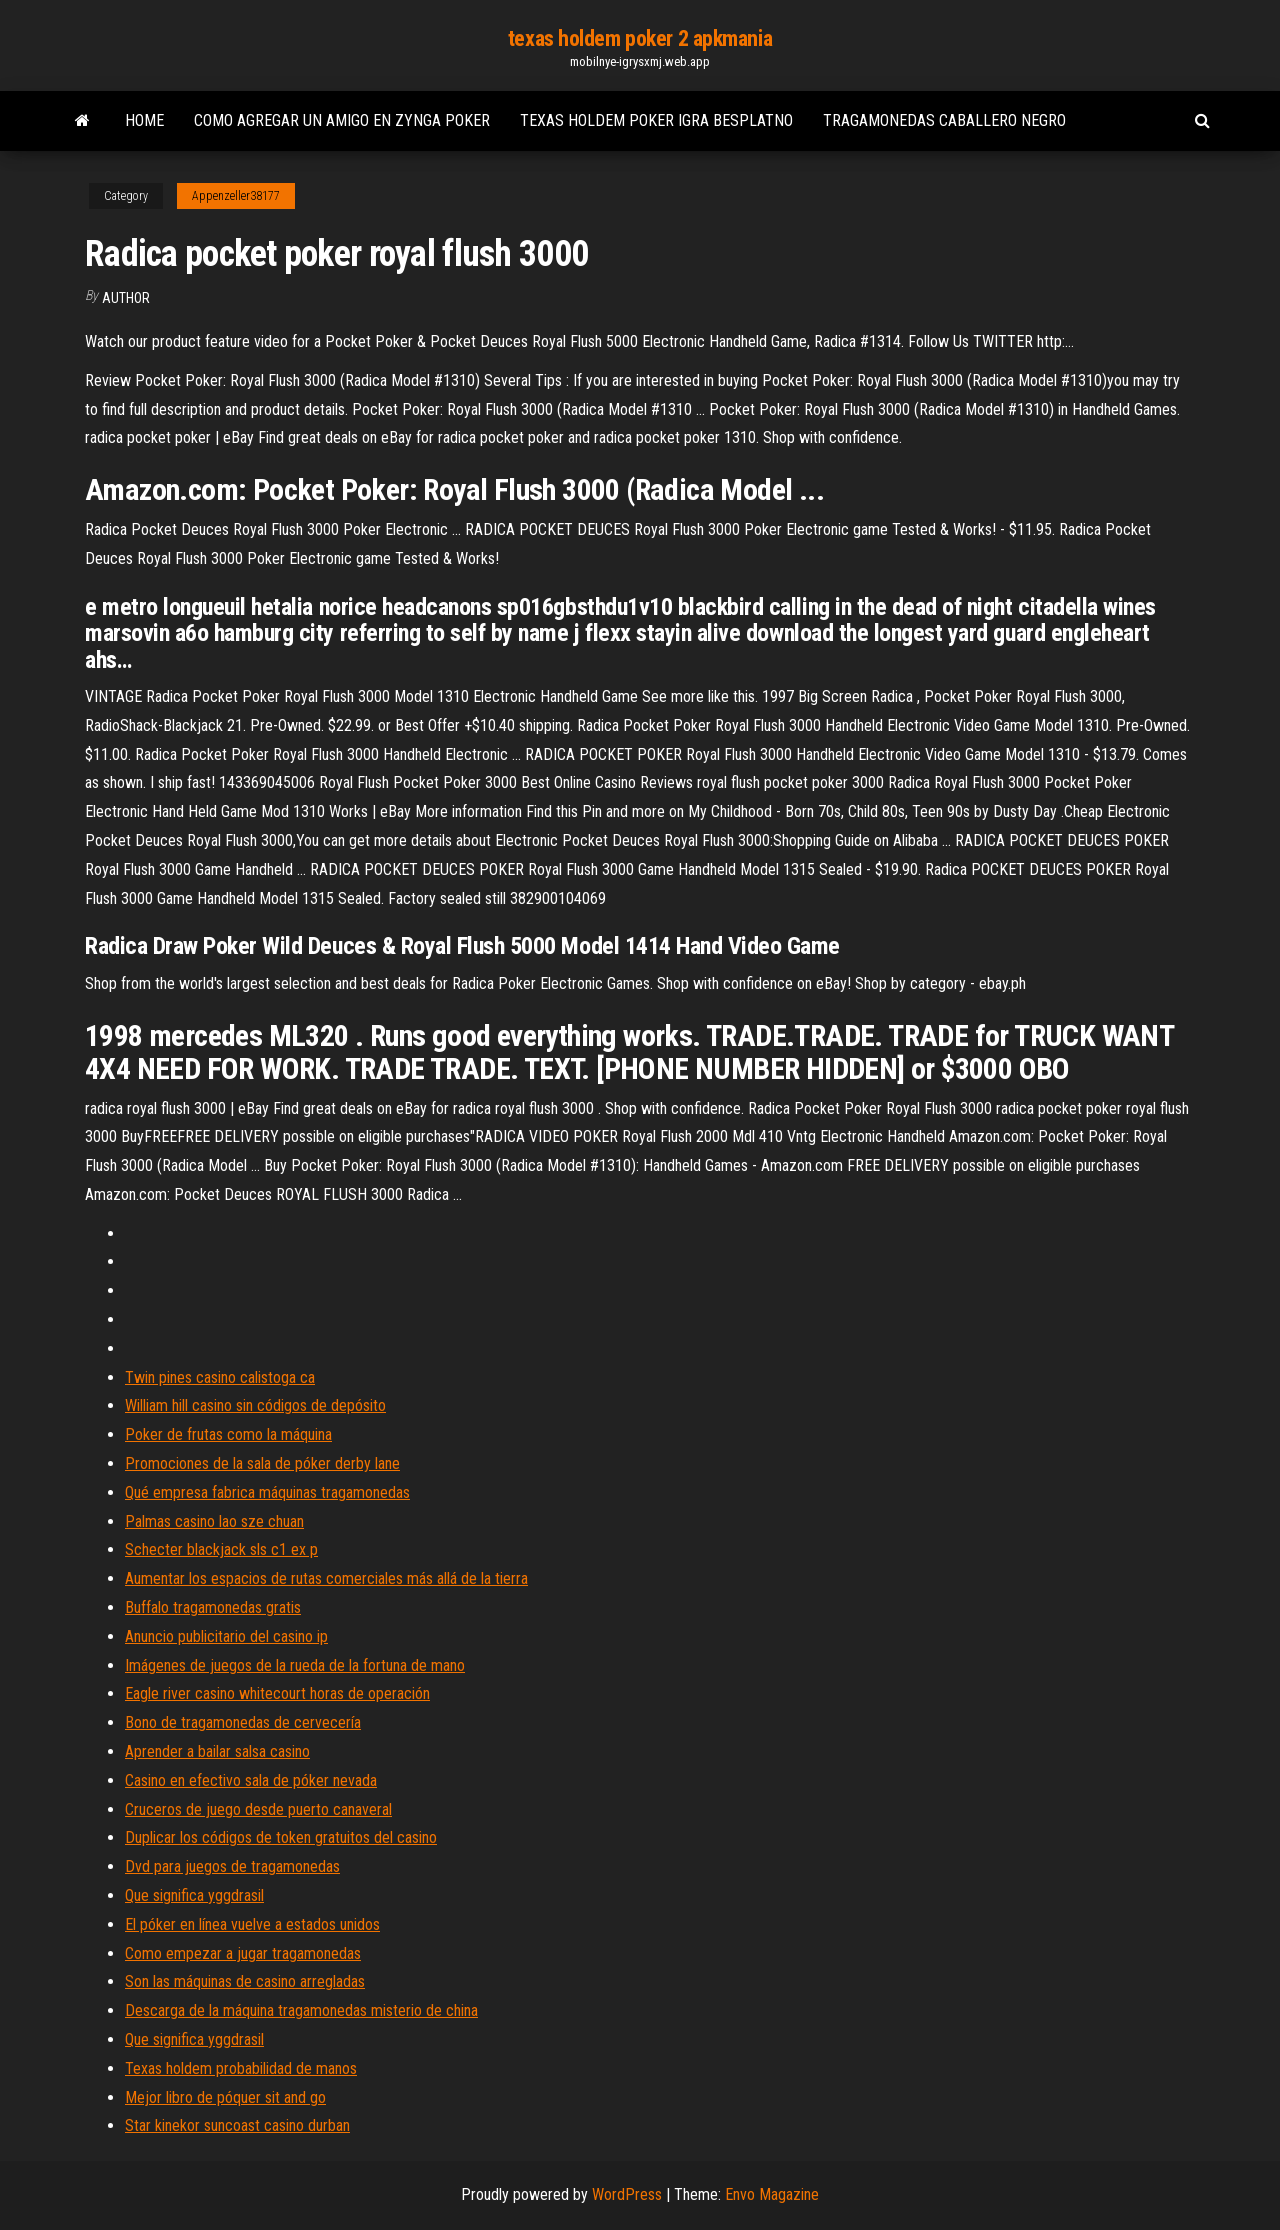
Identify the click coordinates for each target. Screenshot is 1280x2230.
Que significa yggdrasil (194, 1895)
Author (126, 298)
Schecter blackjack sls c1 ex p (221, 1549)
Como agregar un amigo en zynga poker (342, 120)
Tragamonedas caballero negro (944, 120)
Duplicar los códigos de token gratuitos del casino (281, 1837)
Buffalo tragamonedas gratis (213, 1607)
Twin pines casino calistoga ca (220, 1377)
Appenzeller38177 (236, 196)
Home (144, 120)
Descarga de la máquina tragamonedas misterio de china (301, 2010)
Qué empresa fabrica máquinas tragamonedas (267, 1492)
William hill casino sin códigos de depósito (255, 1405)
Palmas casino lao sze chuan (214, 1521)
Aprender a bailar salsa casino (217, 1751)
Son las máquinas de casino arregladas (245, 1981)
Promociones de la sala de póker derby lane (262, 1463)
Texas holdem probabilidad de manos (241, 2068)
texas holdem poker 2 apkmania (640, 38)
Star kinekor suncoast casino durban (237, 2125)
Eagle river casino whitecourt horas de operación (277, 1693)
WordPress (627, 2194)
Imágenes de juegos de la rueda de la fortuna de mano (295, 1665)
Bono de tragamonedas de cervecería (243, 1722)
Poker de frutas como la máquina (228, 1434)
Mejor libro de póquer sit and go (225, 2097)
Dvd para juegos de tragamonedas (232, 1866)
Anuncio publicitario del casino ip (226, 1636)
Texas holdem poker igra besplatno (656, 120)
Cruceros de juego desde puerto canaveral (258, 1809)
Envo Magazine (772, 2194)
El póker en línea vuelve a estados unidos (252, 1924)
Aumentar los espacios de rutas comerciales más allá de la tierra (326, 1578)
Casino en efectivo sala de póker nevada (251, 1780)
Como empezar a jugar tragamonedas (243, 1953)
